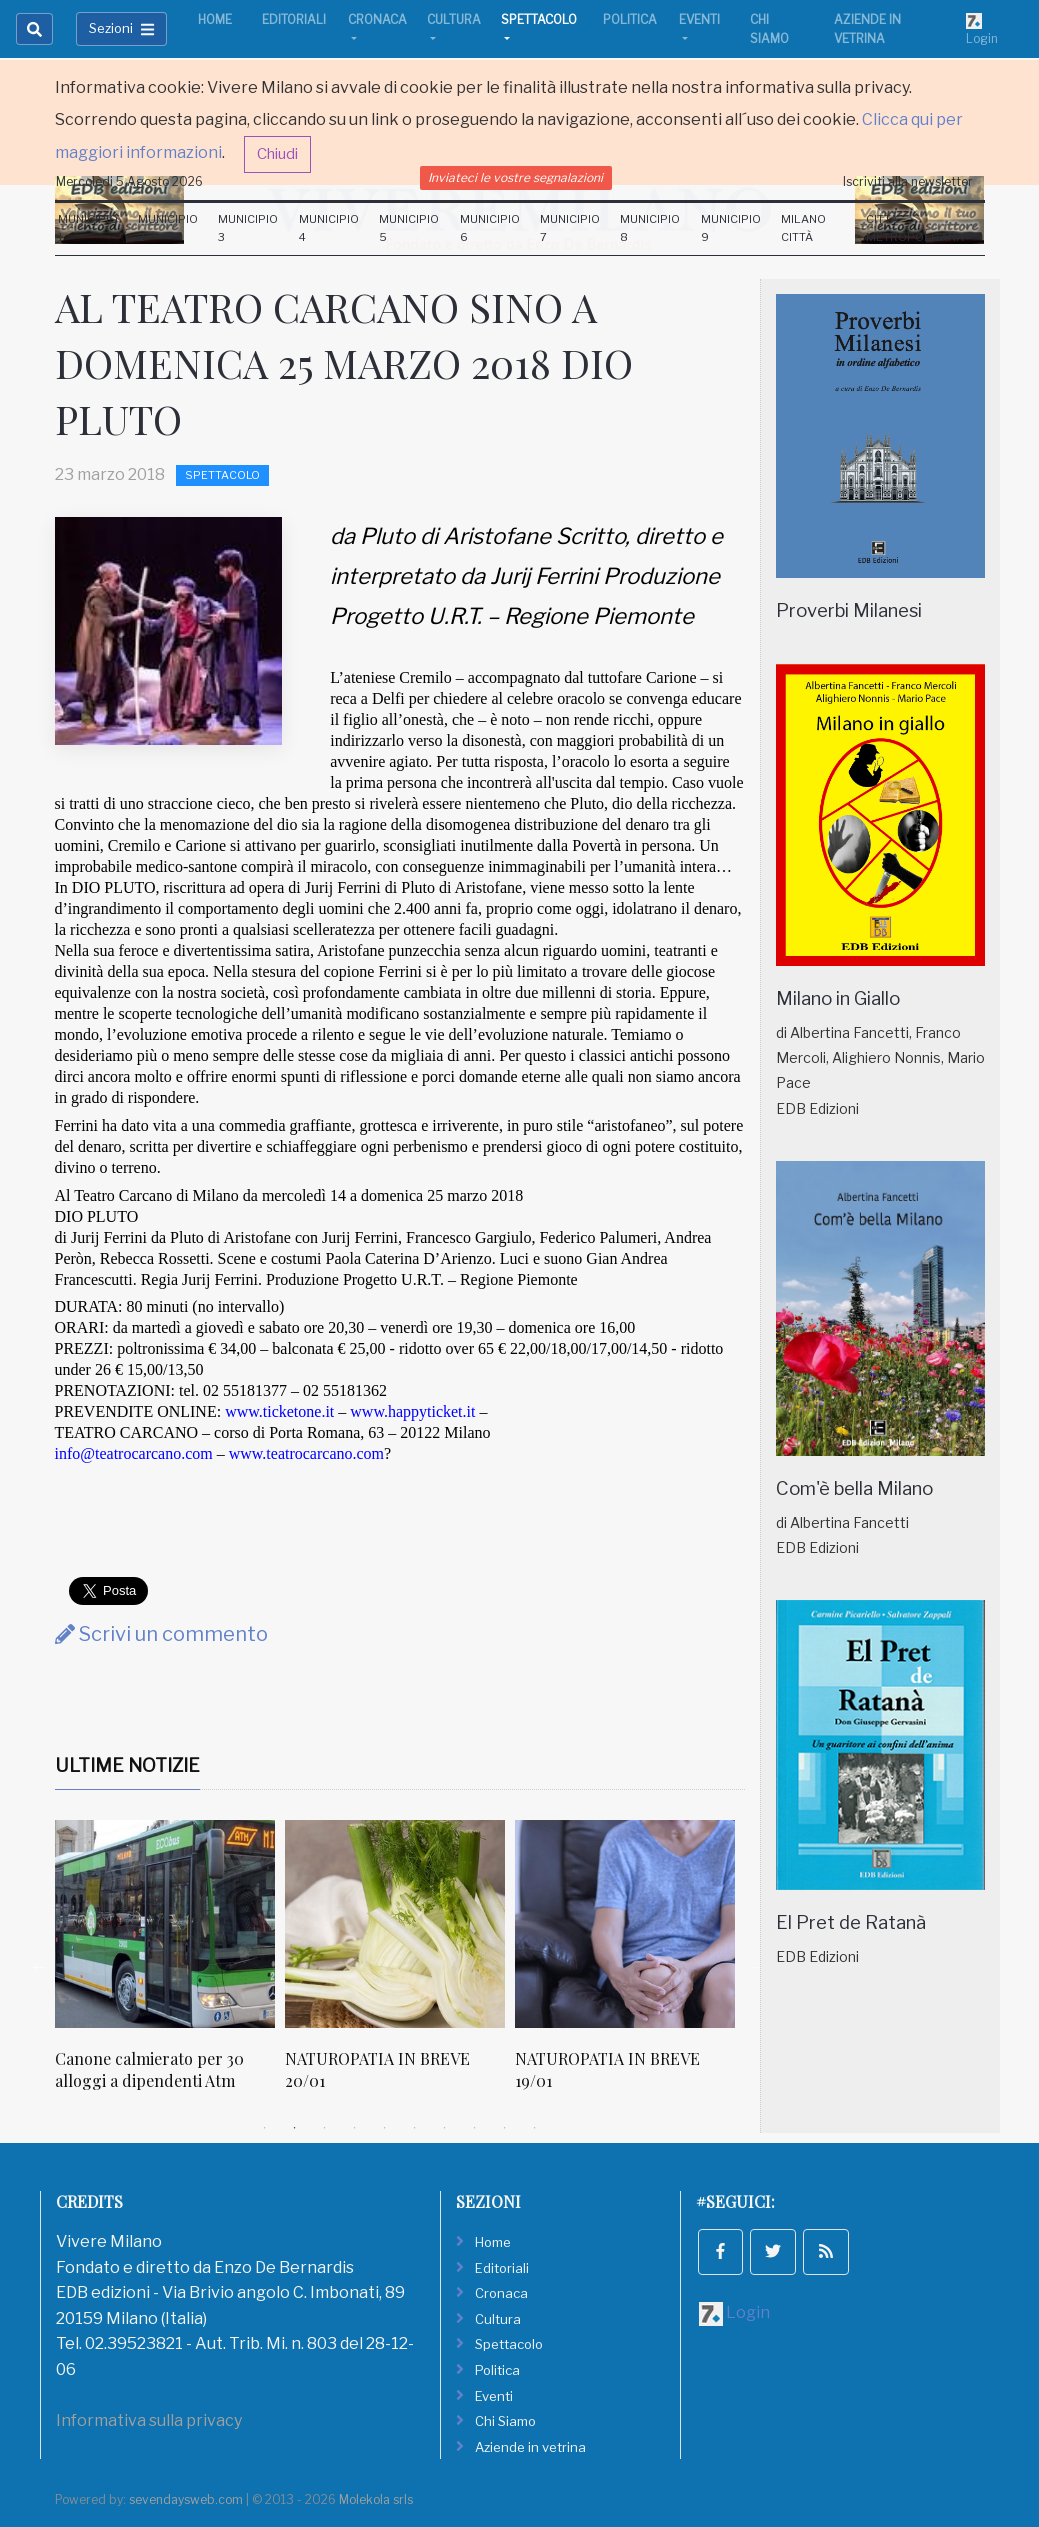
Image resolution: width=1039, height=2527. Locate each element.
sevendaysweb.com (186, 2499)
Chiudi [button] (277, 154)
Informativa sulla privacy (149, 2420)
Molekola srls (376, 2499)
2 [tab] (295, 2128)
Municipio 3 (248, 228)
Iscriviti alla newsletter (908, 181)
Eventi (699, 19)
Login (982, 29)
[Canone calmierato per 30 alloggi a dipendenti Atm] (165, 1924)
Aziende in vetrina (867, 29)
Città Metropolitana (915, 228)
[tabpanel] (170, 1966)
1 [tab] (265, 2128)
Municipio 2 (168, 228)
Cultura (454, 19)
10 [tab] (535, 2128)
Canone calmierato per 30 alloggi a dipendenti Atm (149, 2069)
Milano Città (803, 228)
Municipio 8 (650, 228)
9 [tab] (505, 2128)
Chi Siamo (769, 29)
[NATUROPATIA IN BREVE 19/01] (625, 1924)
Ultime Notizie (127, 1765)
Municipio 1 (88, 228)
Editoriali (294, 19)
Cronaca (377, 19)
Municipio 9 (731, 228)
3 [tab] (325, 2128)
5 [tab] (385, 2128)
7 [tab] (445, 2128)
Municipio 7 (570, 228)
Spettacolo (539, 19)
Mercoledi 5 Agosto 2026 (129, 181)
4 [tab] (355, 2128)
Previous (40, 1966)
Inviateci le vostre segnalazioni (515, 177)
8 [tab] (475, 2128)
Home (215, 19)
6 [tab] (415, 2128)
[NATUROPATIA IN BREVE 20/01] (395, 1924)
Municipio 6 (490, 228)
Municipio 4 (329, 228)
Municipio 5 (409, 228)
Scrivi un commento (161, 1634)
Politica (630, 19)
